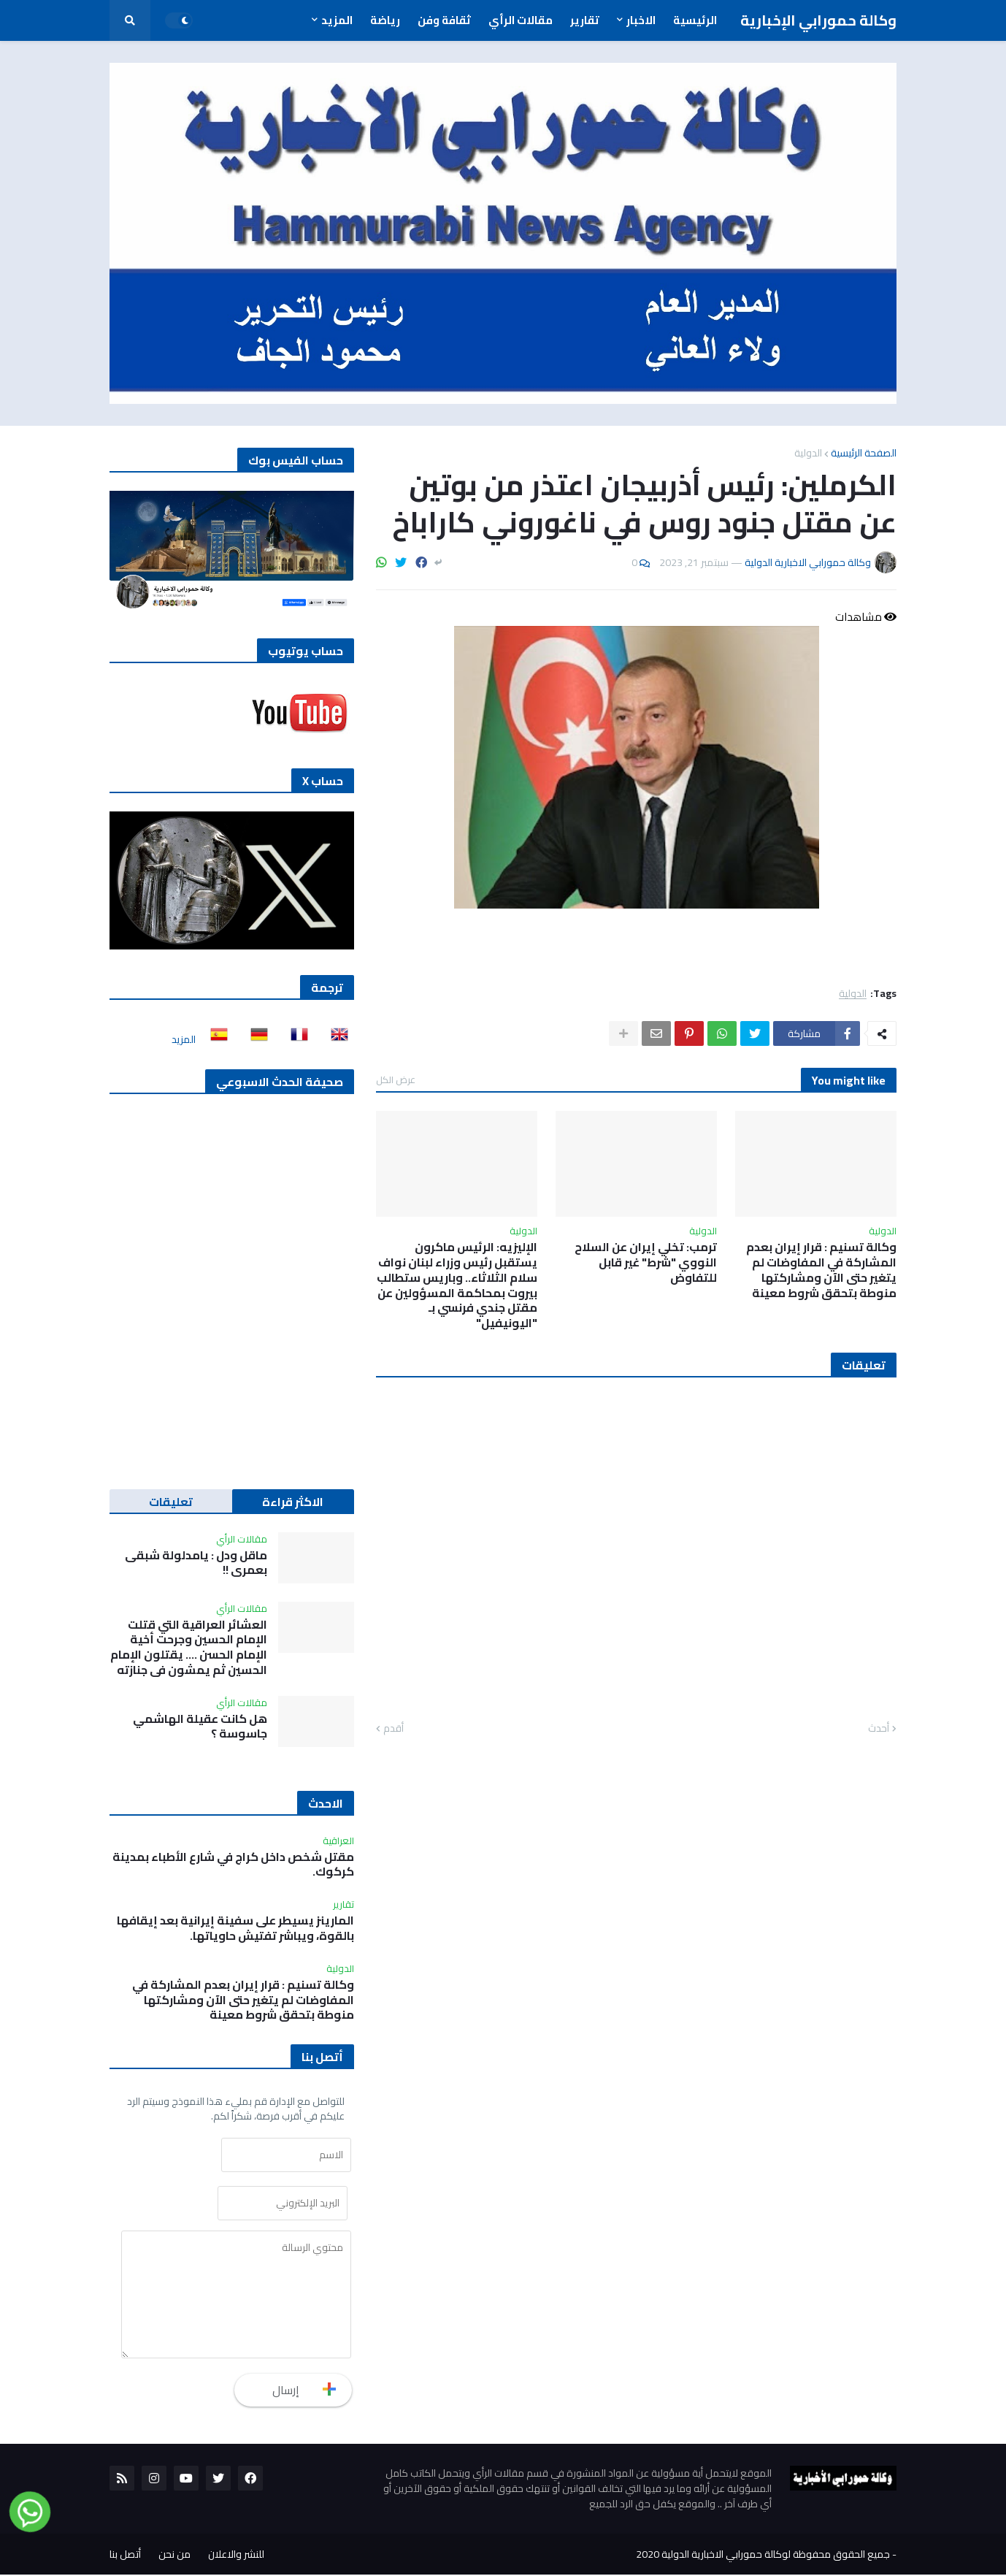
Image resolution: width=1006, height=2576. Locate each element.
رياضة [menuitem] (385, 20)
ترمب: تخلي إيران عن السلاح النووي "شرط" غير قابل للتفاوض (646, 1262)
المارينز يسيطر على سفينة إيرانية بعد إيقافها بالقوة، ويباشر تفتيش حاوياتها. (235, 1928)
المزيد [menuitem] (337, 20)
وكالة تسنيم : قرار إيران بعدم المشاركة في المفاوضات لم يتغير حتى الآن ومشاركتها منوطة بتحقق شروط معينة (821, 1269)
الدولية (808, 453)
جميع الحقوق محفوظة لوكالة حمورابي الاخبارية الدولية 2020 (763, 2555)
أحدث (878, 1728)
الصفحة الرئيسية (863, 453)
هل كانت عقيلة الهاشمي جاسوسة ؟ (200, 1726)
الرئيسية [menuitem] (695, 20)
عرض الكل (395, 1079)
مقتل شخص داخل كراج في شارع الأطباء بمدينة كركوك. (233, 1864)
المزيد (184, 1039)
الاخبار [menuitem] (641, 20)
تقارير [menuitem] (584, 20)
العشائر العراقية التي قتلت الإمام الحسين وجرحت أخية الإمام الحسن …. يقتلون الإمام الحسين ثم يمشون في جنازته (188, 1647)
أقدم (393, 1728)
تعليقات (171, 1502)
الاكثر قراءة (292, 1502)
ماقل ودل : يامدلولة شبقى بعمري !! (196, 1563)
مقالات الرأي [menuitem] (520, 20)
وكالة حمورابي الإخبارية (818, 20)
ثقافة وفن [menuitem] (444, 20)
